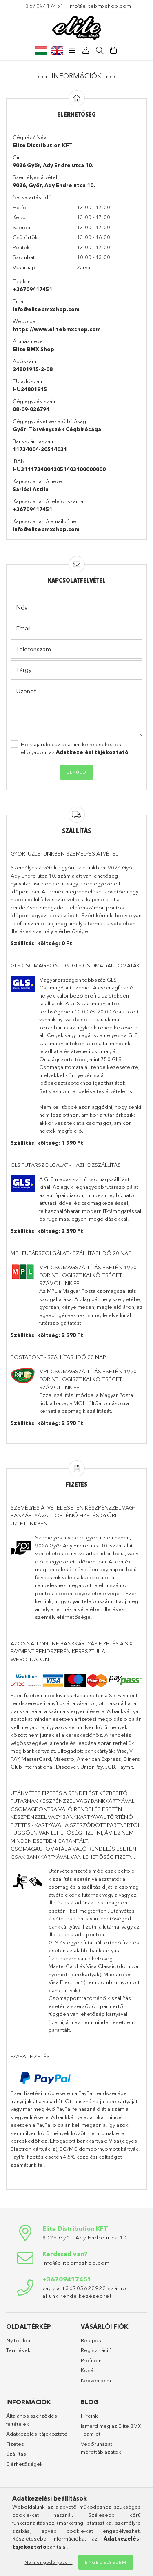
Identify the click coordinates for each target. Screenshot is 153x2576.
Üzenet (26, 691)
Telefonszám (33, 649)
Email (23, 628)
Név (21, 607)
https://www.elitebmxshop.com (57, 329)
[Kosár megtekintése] (114, 51)
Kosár (88, 2370)
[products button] (72, 51)
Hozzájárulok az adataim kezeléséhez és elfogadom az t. (76, 748)
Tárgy (23, 670)
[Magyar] (41, 50)
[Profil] (86, 51)
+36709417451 (43, 5)
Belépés (91, 2340)
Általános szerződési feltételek (32, 2419)
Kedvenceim (96, 2380)
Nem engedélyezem (48, 2562)
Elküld (76, 772)
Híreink (89, 2415)
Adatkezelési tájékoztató (37, 2433)
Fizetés (15, 2444)
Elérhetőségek (24, 2464)
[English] (57, 50)
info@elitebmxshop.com (99, 5)
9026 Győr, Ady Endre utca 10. (85, 2237)
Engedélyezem (105, 2562)
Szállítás (16, 2453)
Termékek (18, 2350)
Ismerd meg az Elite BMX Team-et (111, 2430)
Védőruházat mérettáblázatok (101, 2448)
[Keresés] (100, 51)
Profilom (91, 2360)
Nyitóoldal (18, 2340)
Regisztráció (96, 2350)
